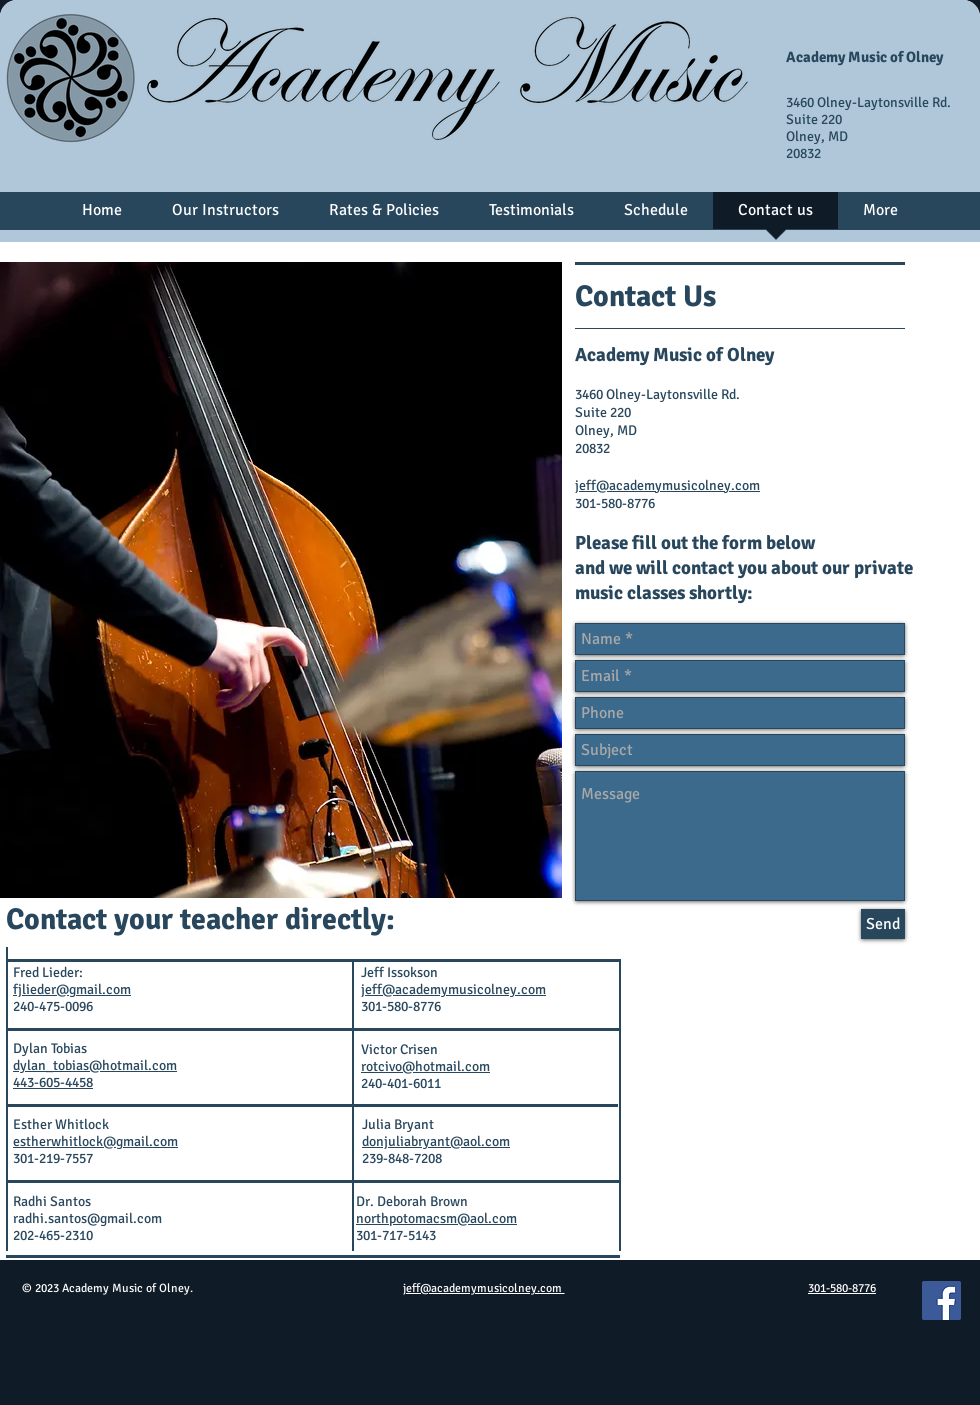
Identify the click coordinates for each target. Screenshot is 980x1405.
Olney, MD (817, 136)
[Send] (883, 924)
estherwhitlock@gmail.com (95, 1141)
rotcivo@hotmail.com (425, 1066)
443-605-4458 (53, 1082)
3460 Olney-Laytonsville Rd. (868, 102)
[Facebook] (941, 1300)
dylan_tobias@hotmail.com (95, 1065)
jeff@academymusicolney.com (667, 485)
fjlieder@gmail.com (72, 989)
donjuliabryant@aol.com (436, 1141)
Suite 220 (814, 119)
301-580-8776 (842, 1288)
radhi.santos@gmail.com (87, 1218)
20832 (803, 153)
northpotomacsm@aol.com (436, 1218)
